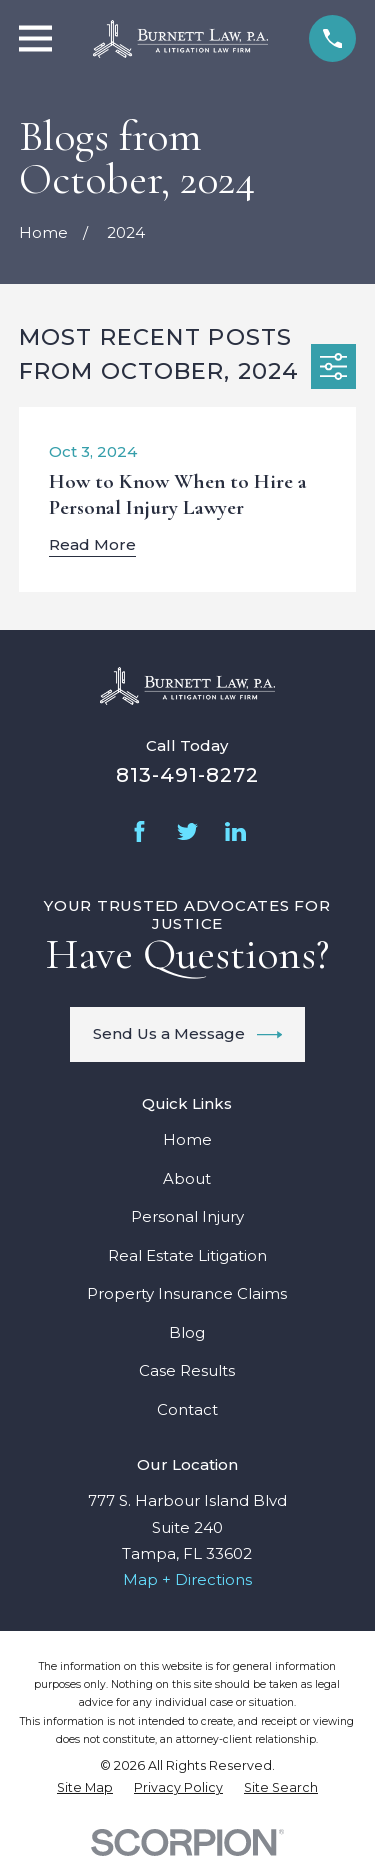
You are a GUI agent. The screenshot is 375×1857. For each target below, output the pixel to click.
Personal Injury (187, 1216)
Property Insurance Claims (187, 1293)
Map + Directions (187, 1579)
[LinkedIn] (235, 831)
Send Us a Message (188, 1035)
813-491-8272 (187, 775)
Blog (187, 1332)
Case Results (187, 1370)
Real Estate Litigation (187, 1255)
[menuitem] (85, 1788)
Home (187, 1139)
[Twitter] (187, 831)
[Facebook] (139, 831)
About (187, 1178)
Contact (187, 1409)
